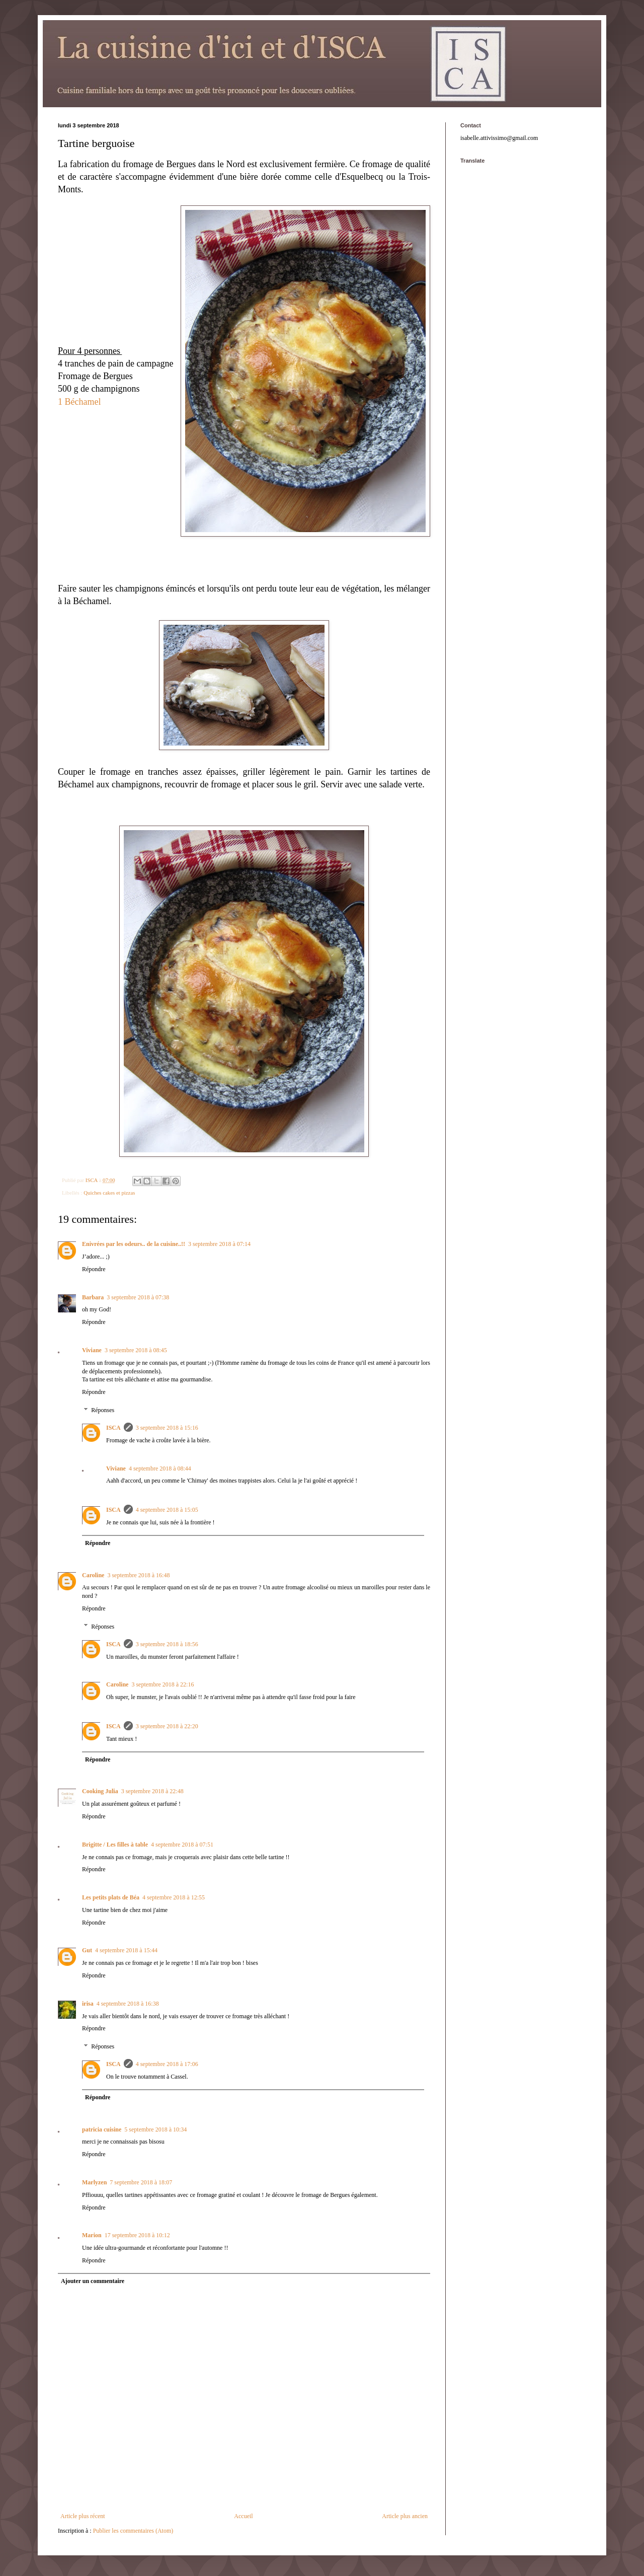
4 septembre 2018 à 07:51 (182, 1844)
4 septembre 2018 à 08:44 (160, 1468)
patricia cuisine (101, 2129)
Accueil (243, 2516)
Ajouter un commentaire (92, 2281)
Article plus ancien (405, 2516)
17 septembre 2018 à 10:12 (137, 2235)
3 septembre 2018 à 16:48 (138, 1575)
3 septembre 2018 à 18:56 (167, 1644)
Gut (87, 1950)
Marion (92, 2235)
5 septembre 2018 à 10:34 (155, 2129)
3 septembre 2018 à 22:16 (162, 1684)
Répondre (94, 1269)
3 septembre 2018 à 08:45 (136, 1350)
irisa (88, 2003)
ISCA (113, 1427)
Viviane (92, 1350)
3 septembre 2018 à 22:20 (167, 1726)
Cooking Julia (100, 1791)
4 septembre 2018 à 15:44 (126, 1950)
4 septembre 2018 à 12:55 (173, 1897)
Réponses (102, 1410)
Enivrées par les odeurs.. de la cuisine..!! (133, 1243)
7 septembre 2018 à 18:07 (141, 2182)
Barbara (93, 1297)
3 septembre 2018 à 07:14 (219, 1243)
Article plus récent (82, 2516)
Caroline (93, 1575)
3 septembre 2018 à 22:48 (152, 1791)
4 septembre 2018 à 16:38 (128, 2003)
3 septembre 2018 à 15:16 (167, 1427)
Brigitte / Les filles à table (115, 1844)
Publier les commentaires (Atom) (133, 2530)
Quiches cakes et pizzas (109, 1193)
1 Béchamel (79, 402)
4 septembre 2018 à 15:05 (167, 1509)
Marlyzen (94, 2182)
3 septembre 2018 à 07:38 (138, 1297)
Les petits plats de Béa (110, 1897)
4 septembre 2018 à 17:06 (167, 2064)
